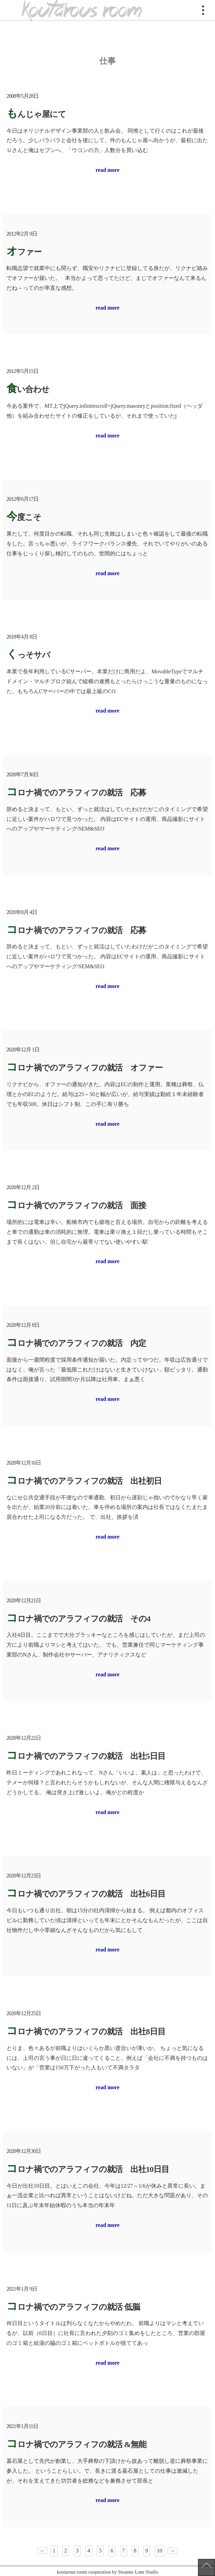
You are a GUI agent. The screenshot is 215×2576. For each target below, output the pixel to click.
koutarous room (81, 10)
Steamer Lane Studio (138, 2572)
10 (159, 2550)
